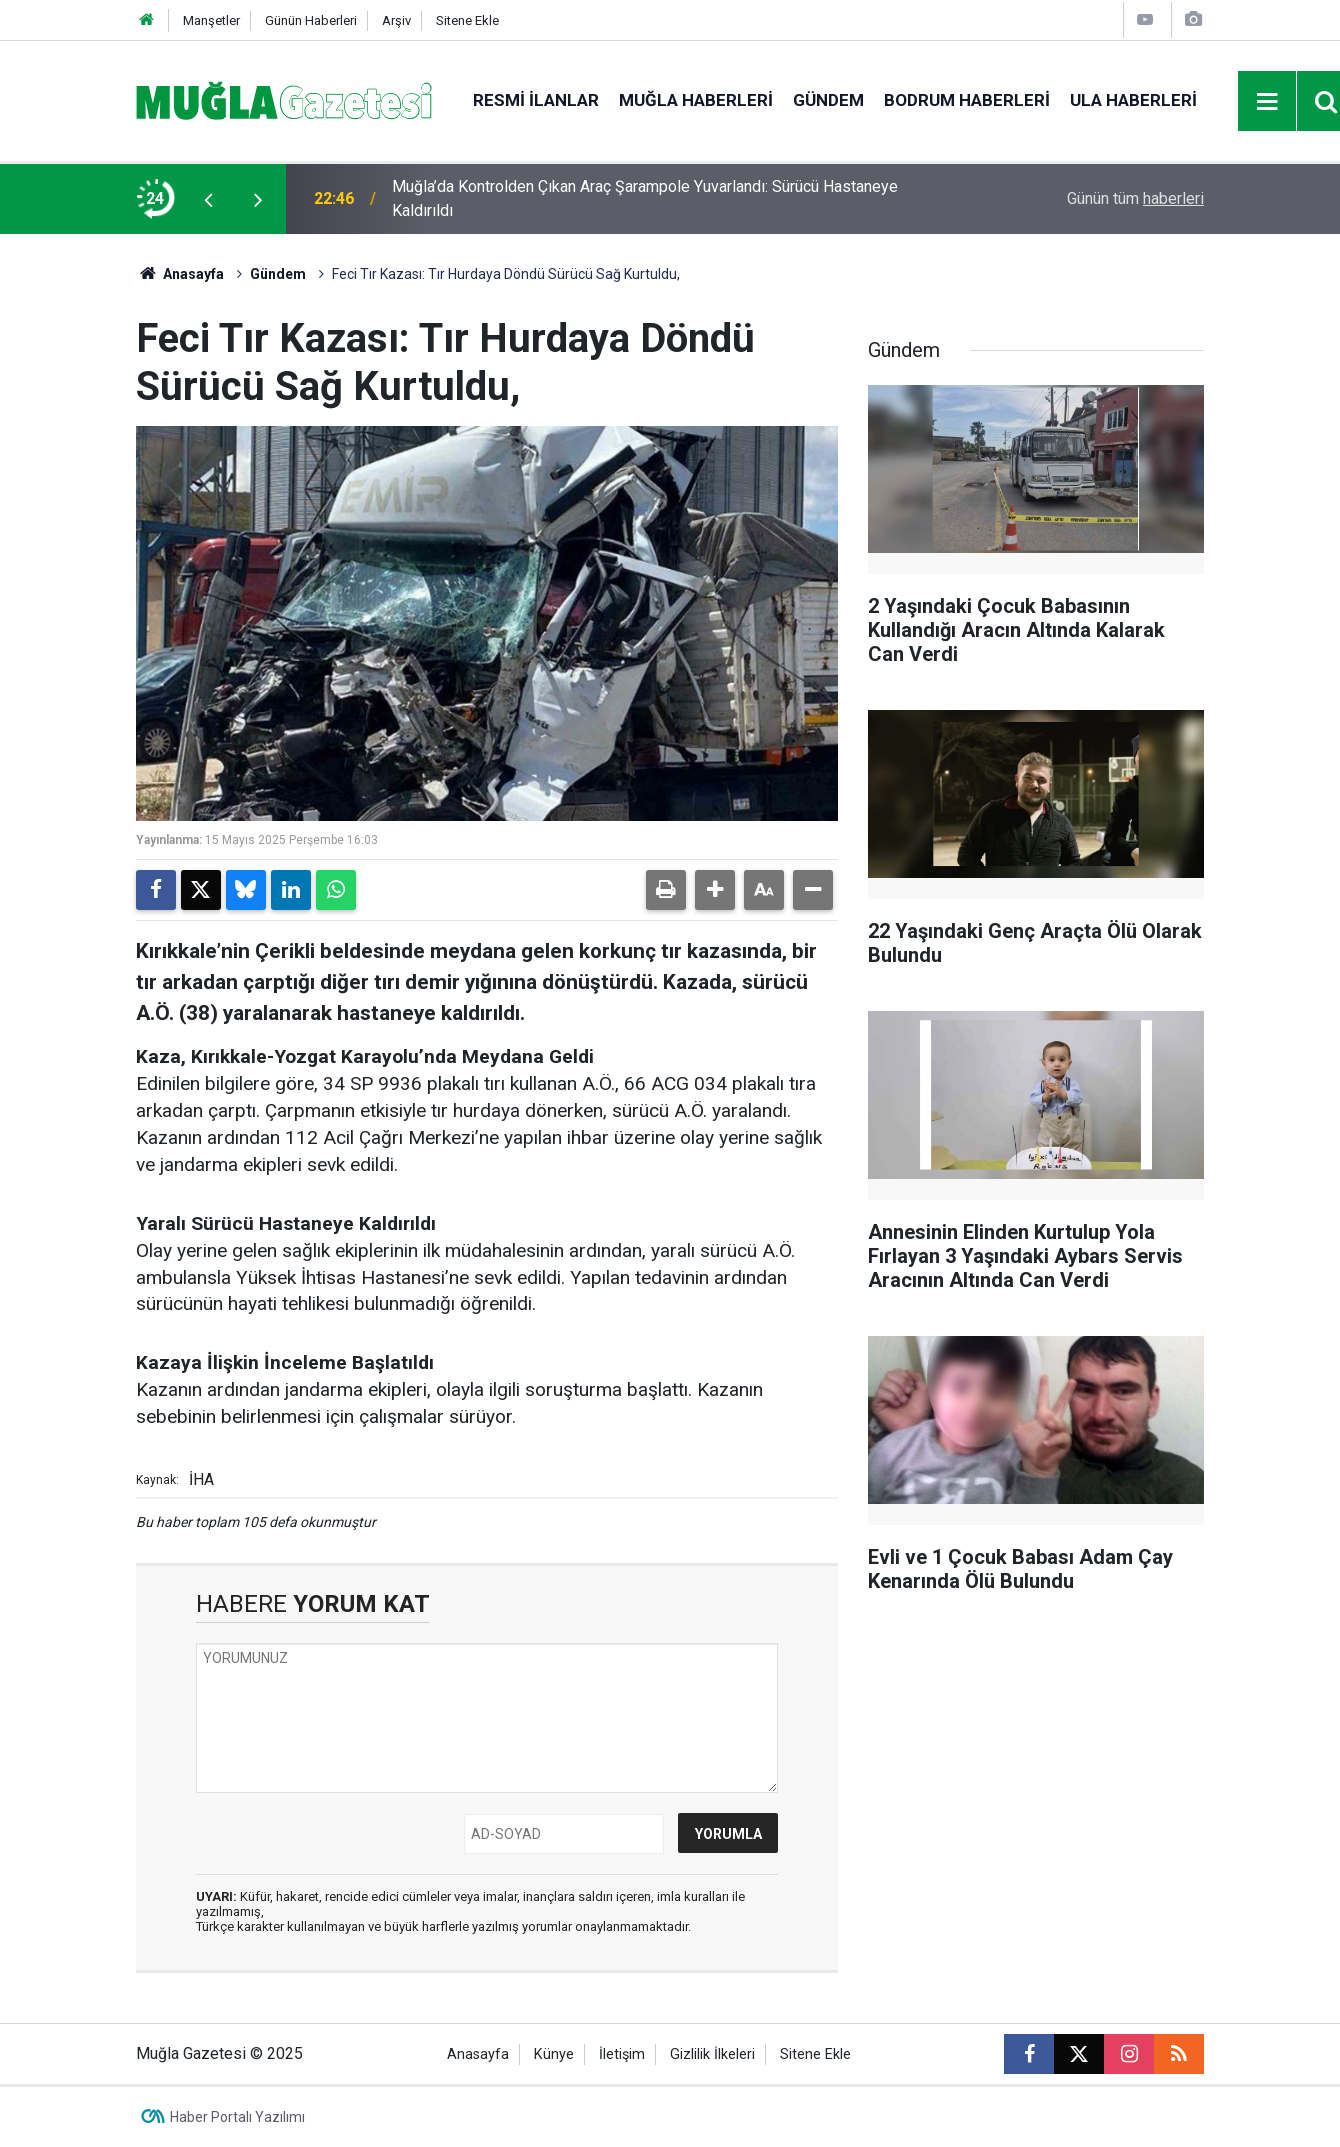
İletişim (622, 2054)
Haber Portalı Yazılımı (237, 2117)
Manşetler (211, 20)
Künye (554, 2054)
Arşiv (396, 20)
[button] (715, 890)
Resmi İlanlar (536, 100)
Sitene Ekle (467, 20)
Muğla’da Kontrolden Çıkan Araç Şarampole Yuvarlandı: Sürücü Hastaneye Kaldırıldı (645, 198)
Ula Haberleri (1133, 100)
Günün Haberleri (311, 20)
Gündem (828, 100)
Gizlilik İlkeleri (712, 2054)
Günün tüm (1135, 198)
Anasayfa (180, 274)
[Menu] (1268, 102)
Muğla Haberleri (696, 100)
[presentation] (208, 199)
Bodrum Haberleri (967, 100)
